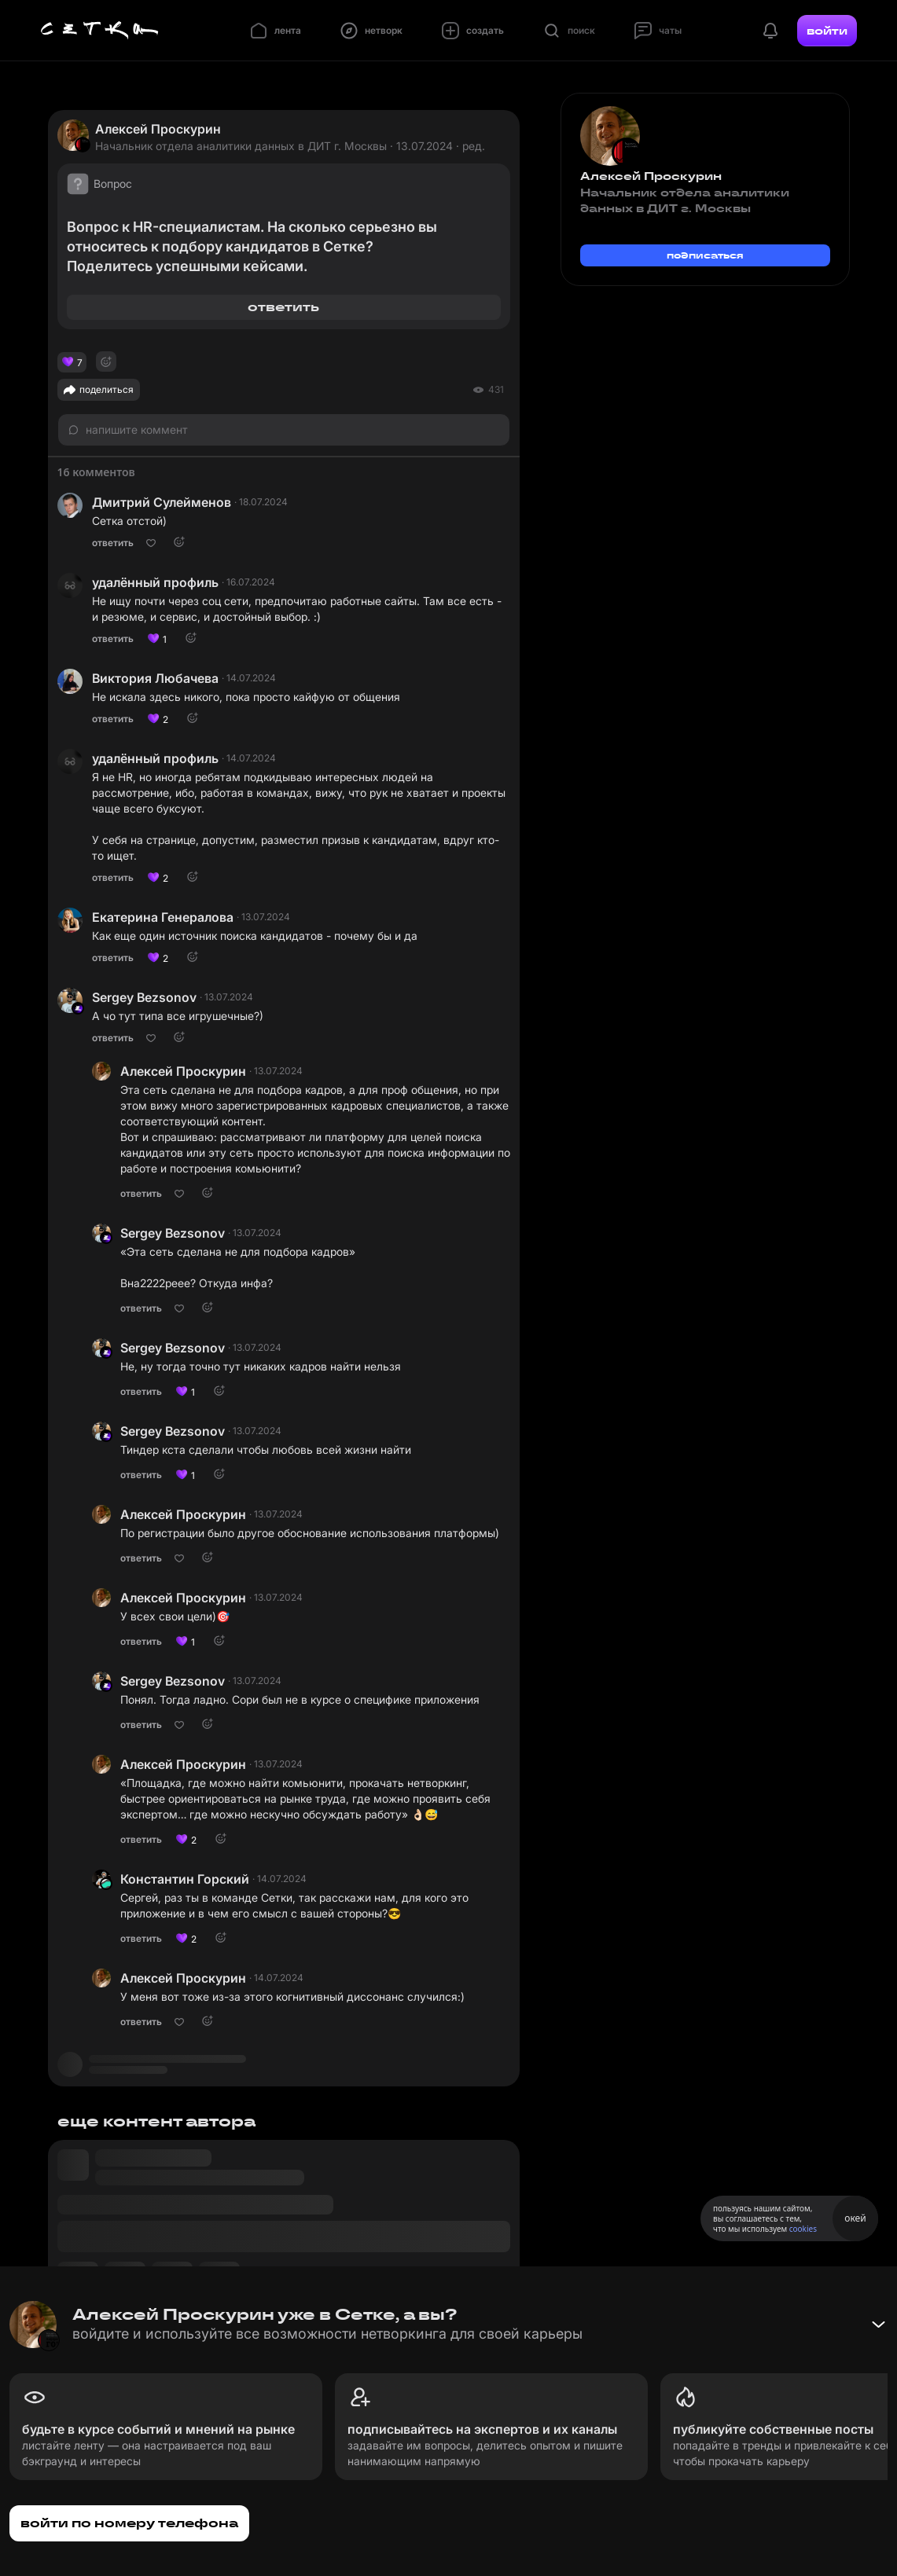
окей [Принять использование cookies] (855, 2218)
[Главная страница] (100, 30)
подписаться (705, 255)
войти (827, 31)
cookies (803, 2228)
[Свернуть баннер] (878, 2324)
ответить (283, 307)
